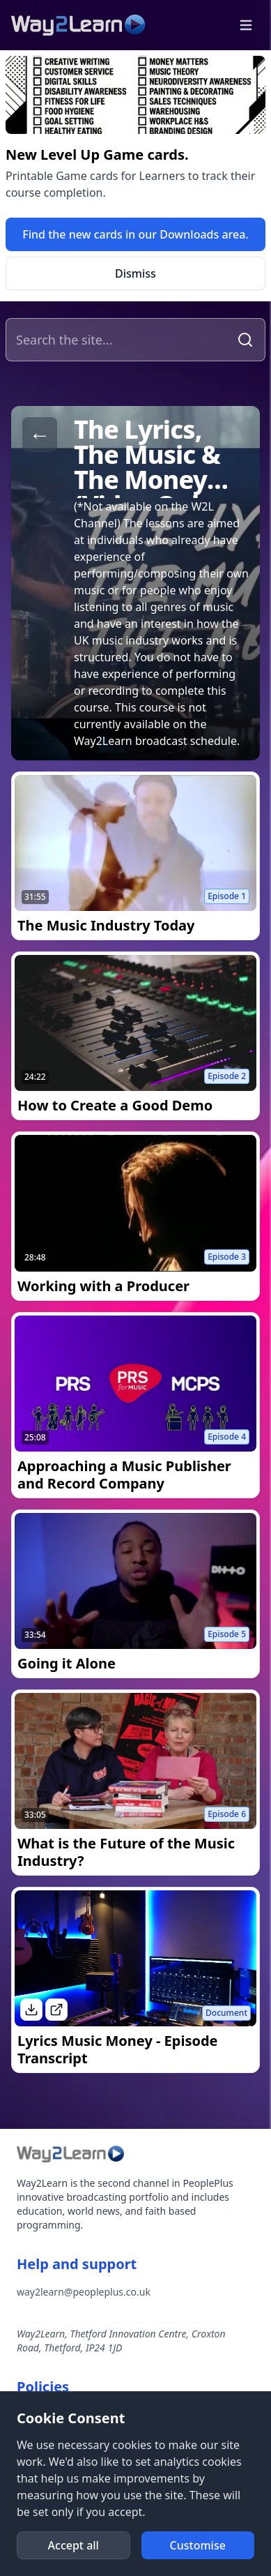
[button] (246, 25)
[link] (135, 234)
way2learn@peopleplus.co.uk (83, 2291)
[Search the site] (119, 339)
